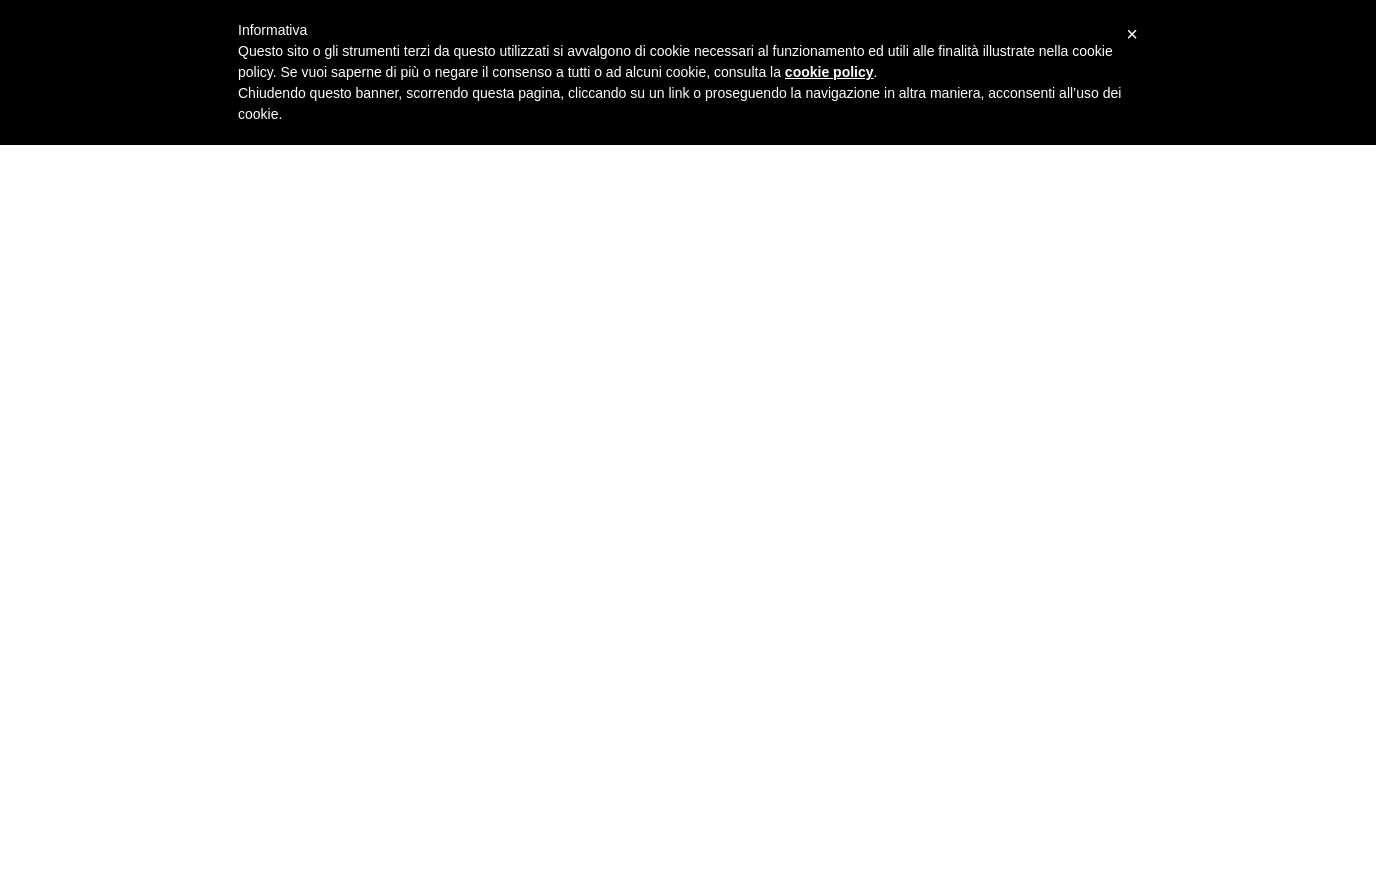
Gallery (1260, 485)
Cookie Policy (1260, 735)
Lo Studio (1260, 335)
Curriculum (1260, 385)
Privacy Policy (1260, 718)
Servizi (1260, 435)
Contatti (1260, 535)
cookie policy (829, 72)
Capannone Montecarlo (271, 797)
